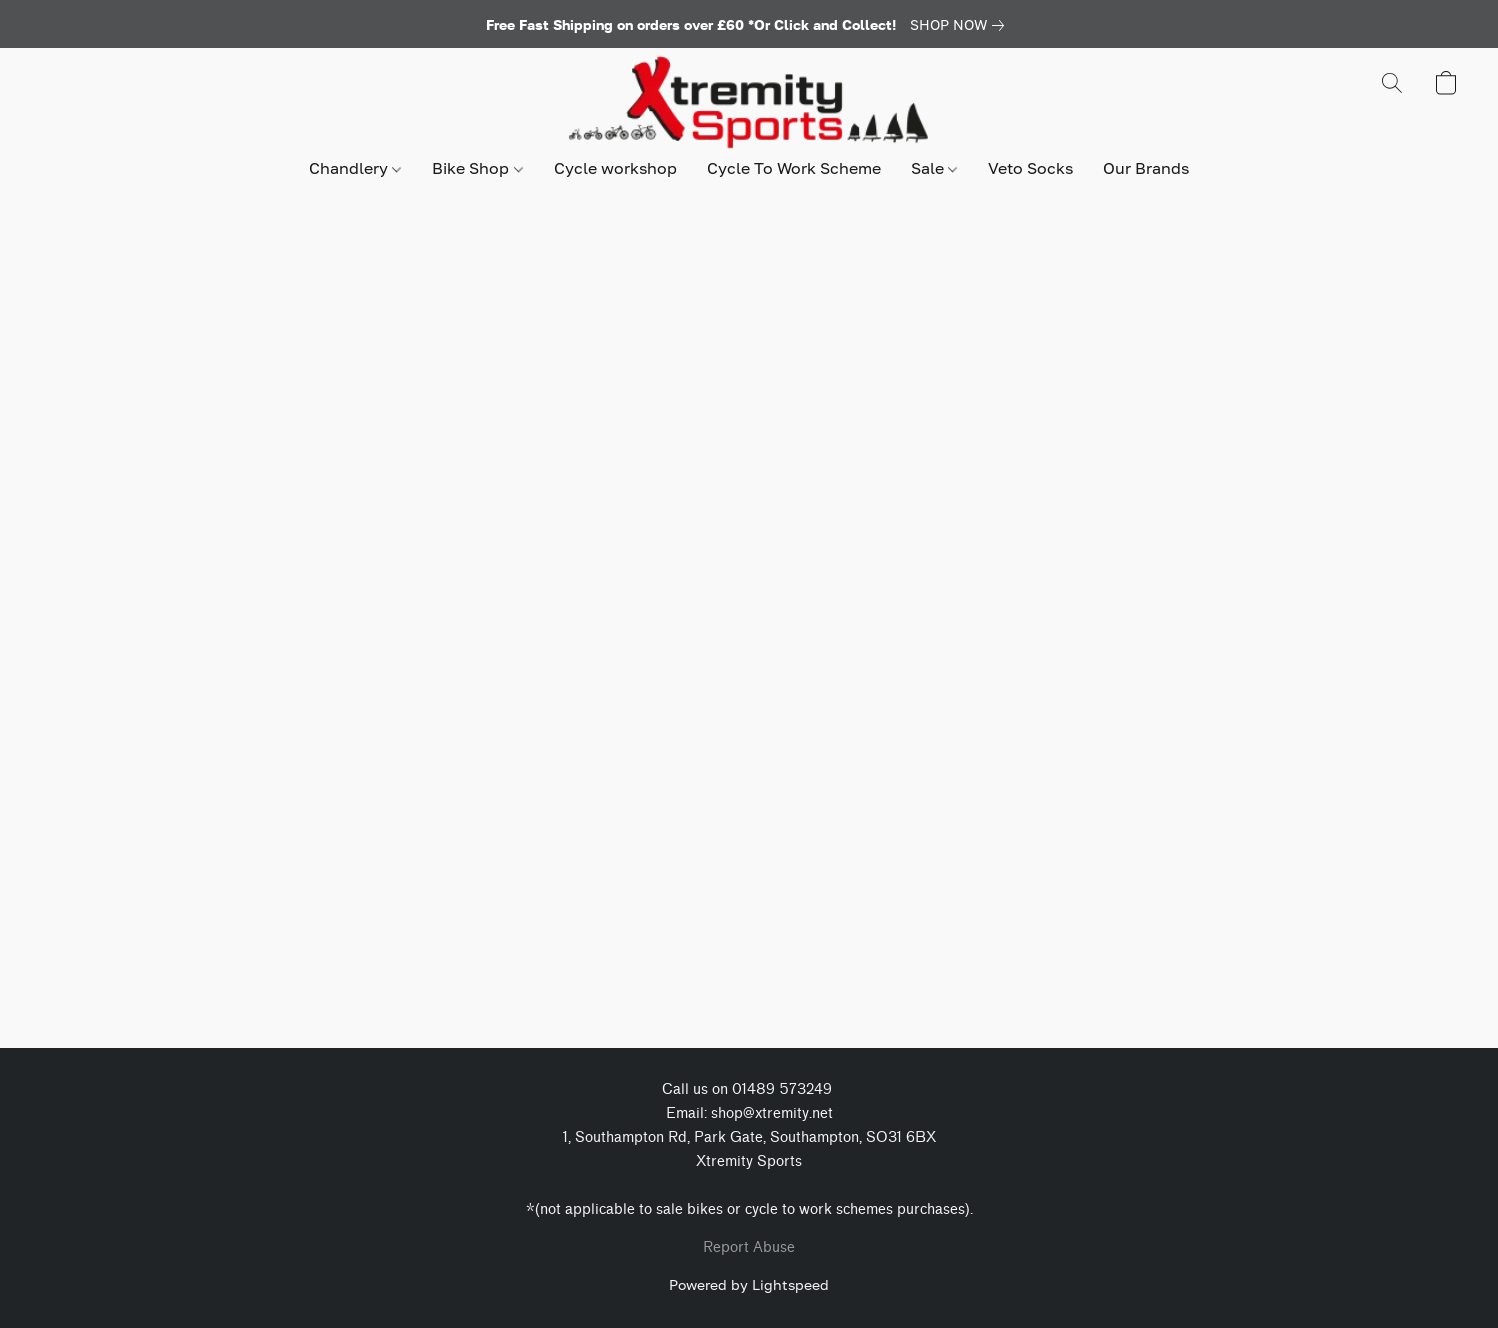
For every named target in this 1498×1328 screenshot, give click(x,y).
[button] (748, 103)
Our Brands (1146, 168)
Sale (934, 168)
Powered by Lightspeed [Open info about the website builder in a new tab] (749, 1284)
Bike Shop (477, 168)
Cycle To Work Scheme (794, 168)
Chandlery (355, 168)
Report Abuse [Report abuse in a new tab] (749, 1247)
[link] (961, 25)
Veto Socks (1030, 168)
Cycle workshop (615, 168)
